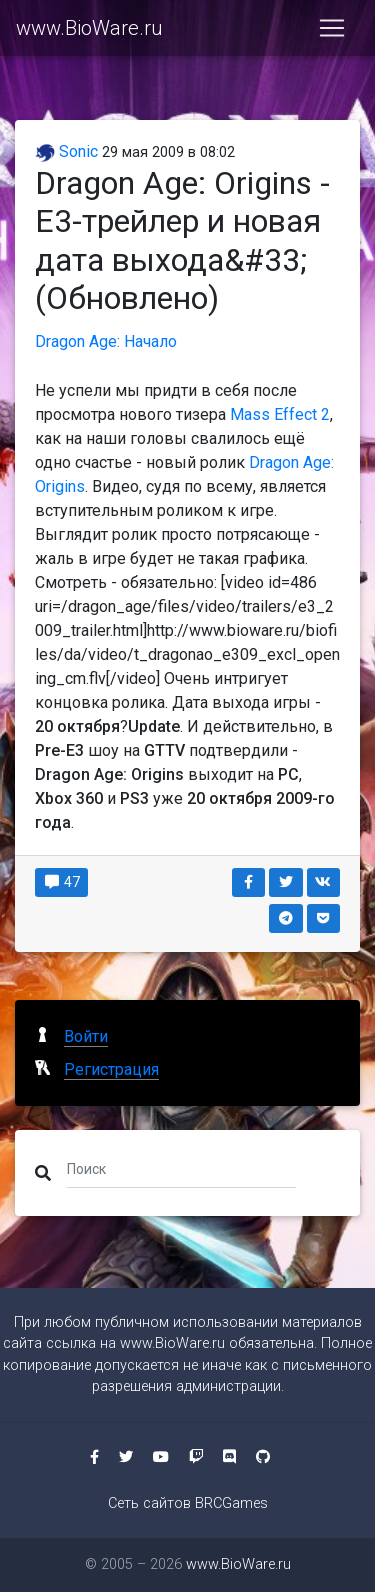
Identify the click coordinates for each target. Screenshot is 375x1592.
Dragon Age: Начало (106, 341)
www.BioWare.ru (89, 28)
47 (61, 882)
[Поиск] (181, 1169)
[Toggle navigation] (332, 28)
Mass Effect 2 (280, 414)
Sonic (66, 151)
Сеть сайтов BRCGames (188, 1503)
